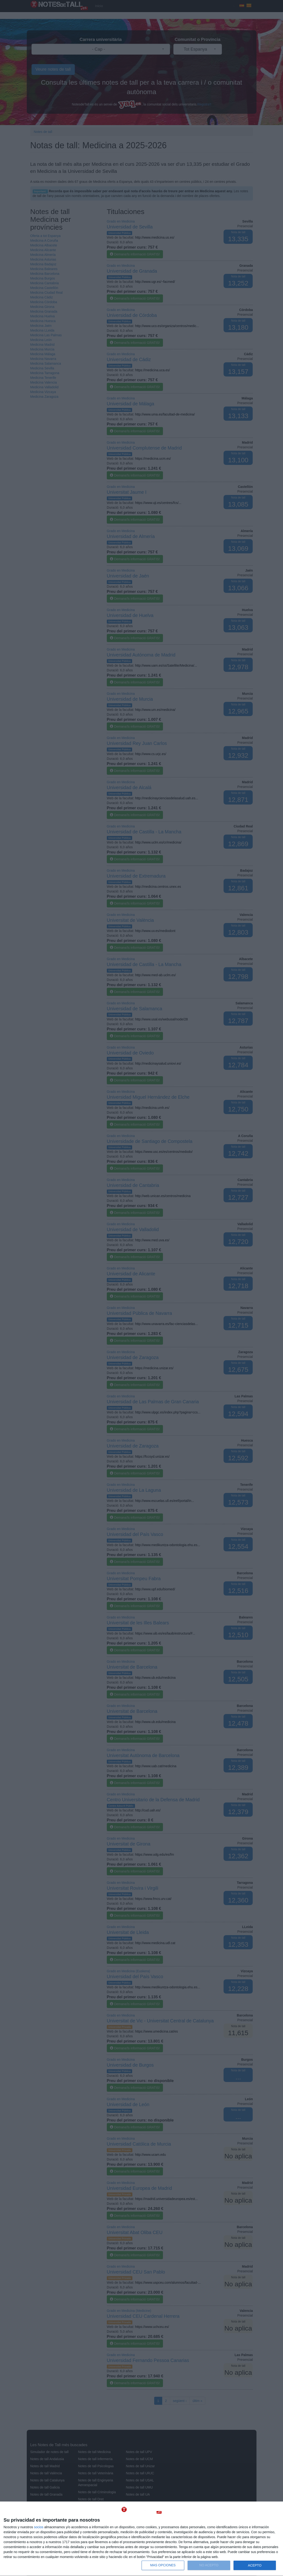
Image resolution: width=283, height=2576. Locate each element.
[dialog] (141, 2539)
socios (38, 2527)
